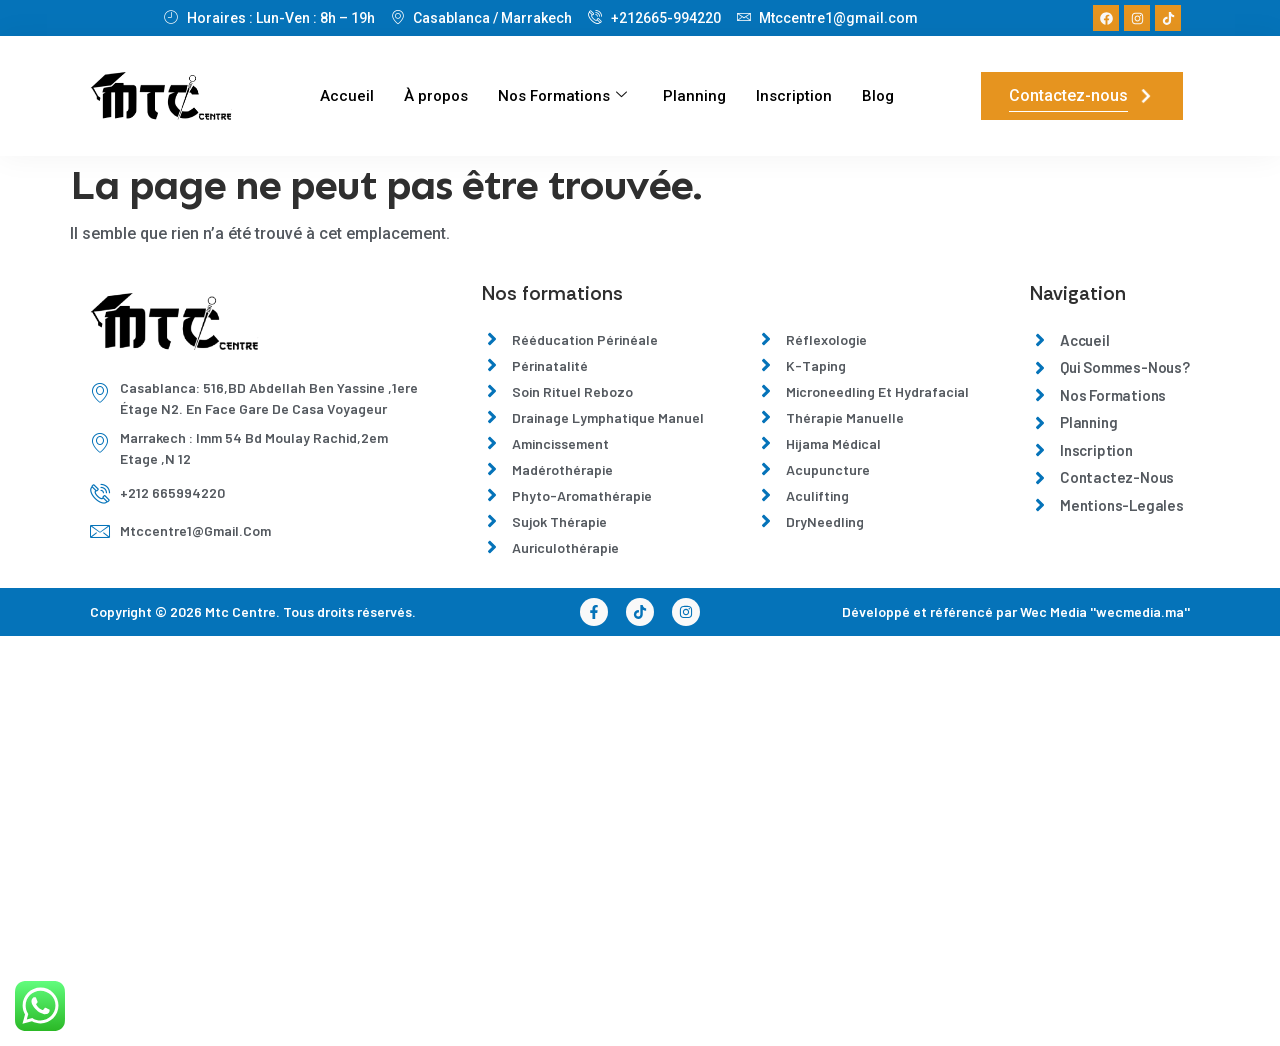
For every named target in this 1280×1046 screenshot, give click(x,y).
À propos (436, 96)
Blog (878, 96)
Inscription (794, 96)
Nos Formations (562, 96)
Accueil (347, 96)
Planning (694, 96)
